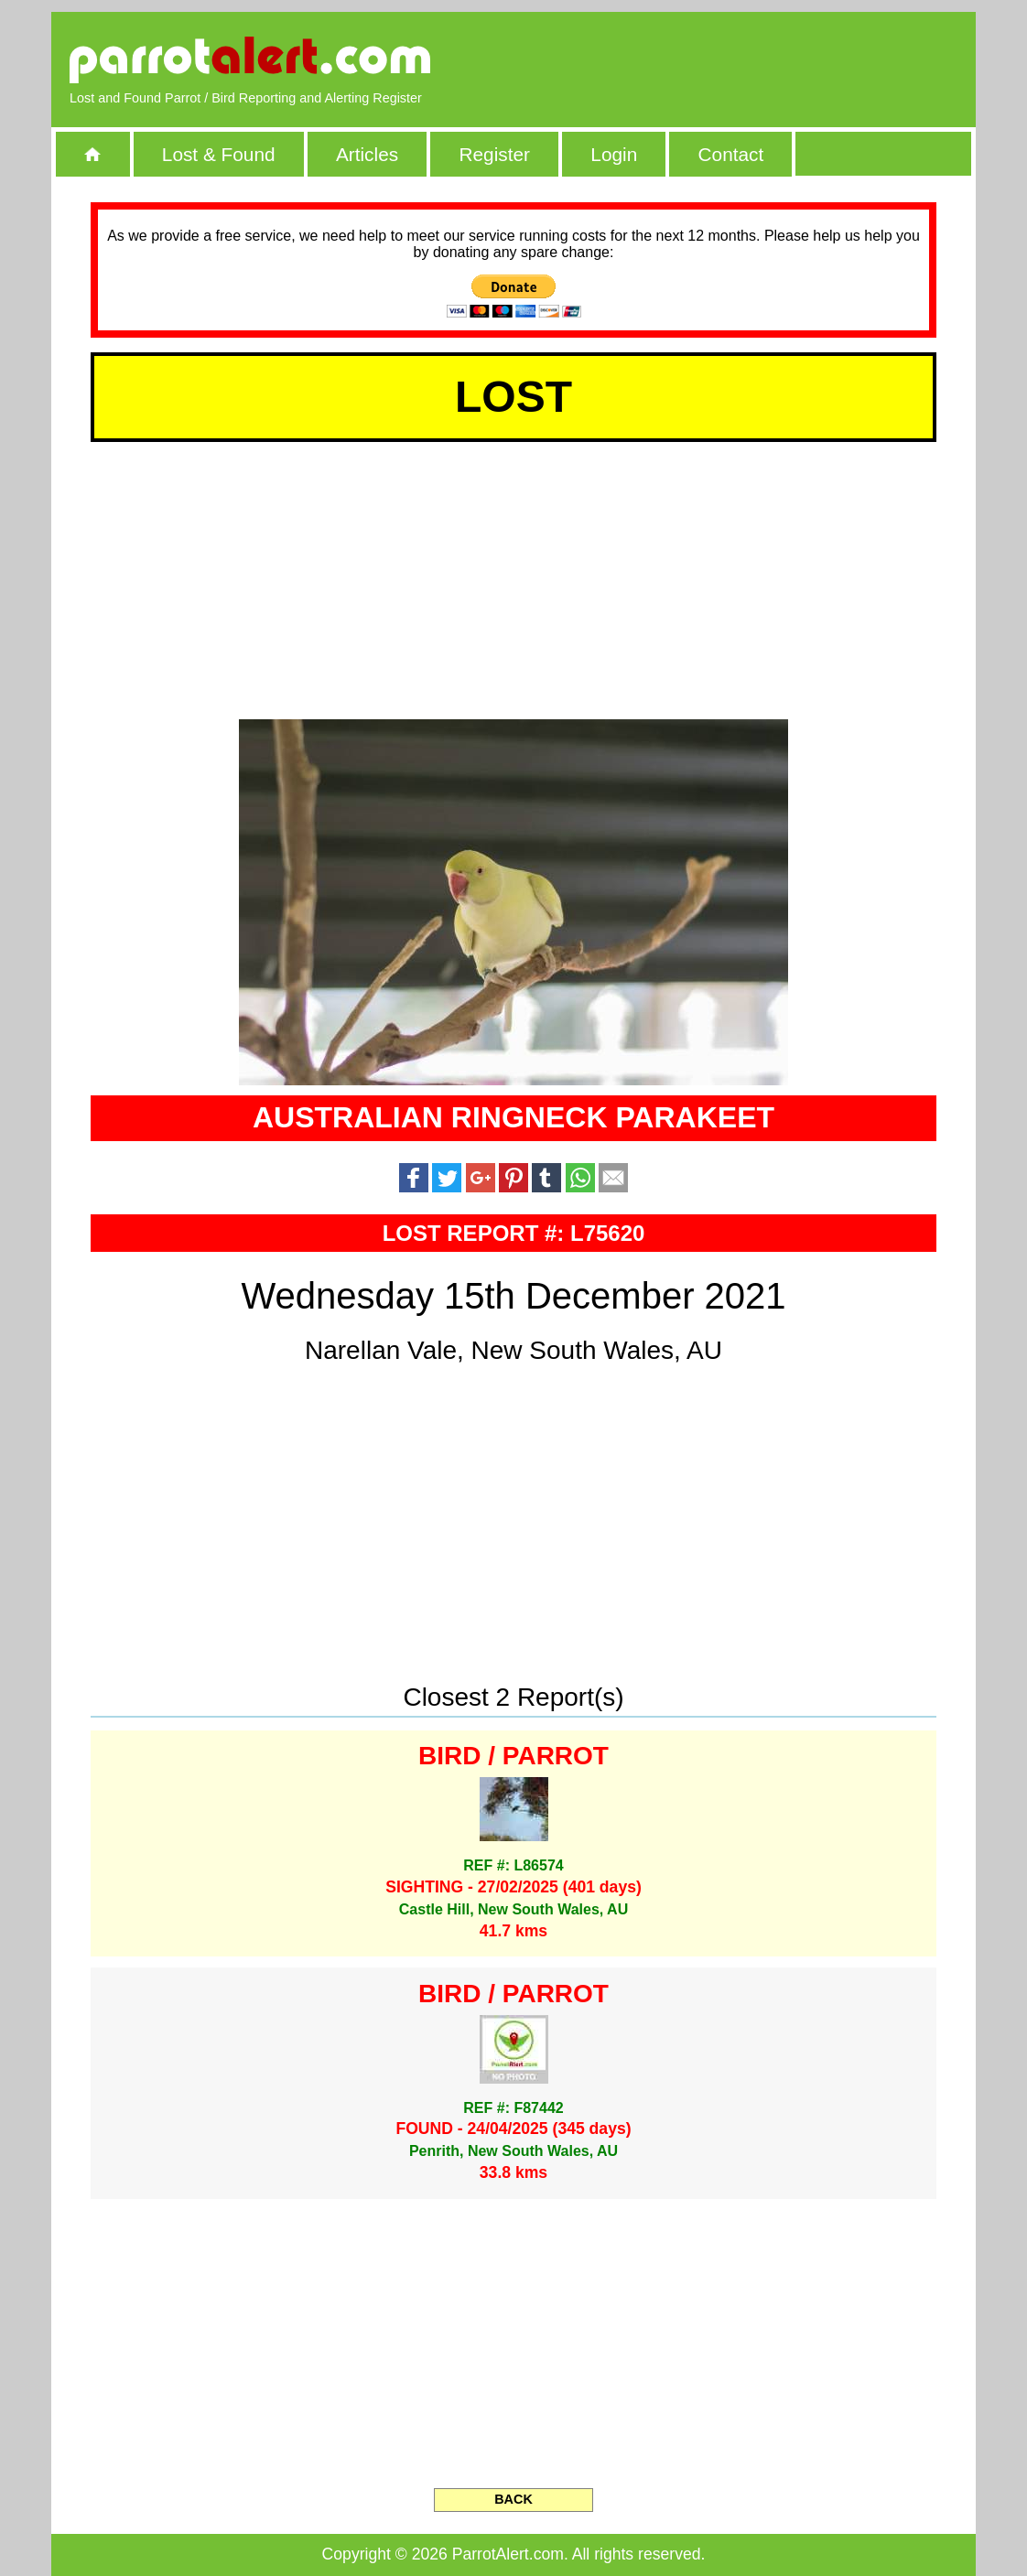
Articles (367, 154)
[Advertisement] (747, 59)
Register (494, 154)
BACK (513, 2499)
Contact (731, 154)
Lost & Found (219, 154)
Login (613, 154)
